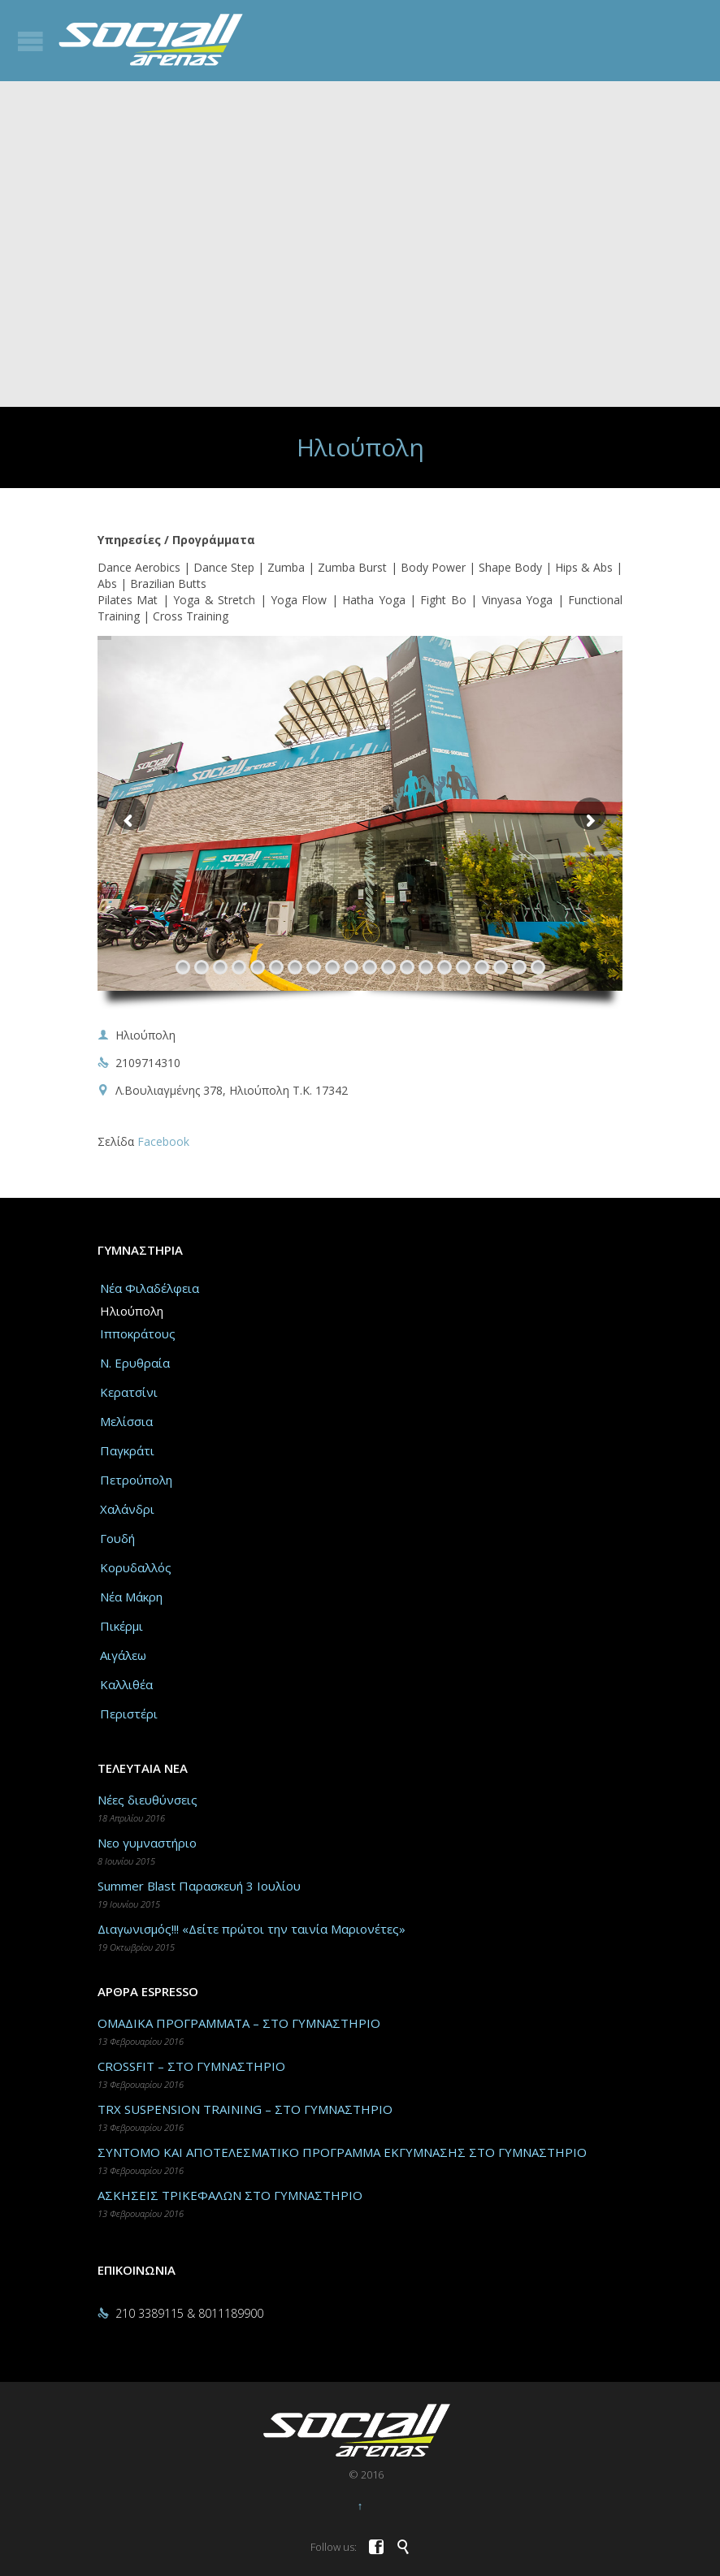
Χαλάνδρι (127, 1509)
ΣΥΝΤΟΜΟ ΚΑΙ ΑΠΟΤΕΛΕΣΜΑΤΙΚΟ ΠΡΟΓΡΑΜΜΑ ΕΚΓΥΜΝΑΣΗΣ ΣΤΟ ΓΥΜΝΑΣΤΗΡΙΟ (342, 2152)
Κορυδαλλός (135, 1567)
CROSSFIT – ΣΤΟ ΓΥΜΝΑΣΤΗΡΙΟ (191, 2066)
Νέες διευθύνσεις (147, 1800)
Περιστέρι (129, 1713)
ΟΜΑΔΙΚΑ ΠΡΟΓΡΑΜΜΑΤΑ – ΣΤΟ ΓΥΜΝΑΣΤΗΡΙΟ (239, 2023)
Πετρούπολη (136, 1480)
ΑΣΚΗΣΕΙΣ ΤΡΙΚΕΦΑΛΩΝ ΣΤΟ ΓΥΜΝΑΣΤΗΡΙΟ (230, 2195)
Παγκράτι (127, 1450)
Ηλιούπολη (131, 1311)
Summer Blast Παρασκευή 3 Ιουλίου (199, 1886)
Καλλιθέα (126, 1684)
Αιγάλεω (123, 1655)
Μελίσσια (126, 1421)
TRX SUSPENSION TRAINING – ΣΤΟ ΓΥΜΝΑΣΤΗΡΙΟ (245, 2109)
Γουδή (117, 1538)
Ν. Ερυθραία (135, 1363)
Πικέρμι (121, 1626)
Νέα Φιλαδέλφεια (149, 1288)
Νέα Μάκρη (131, 1596)
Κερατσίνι (129, 1392)
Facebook (163, 1141)
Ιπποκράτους (138, 1333)
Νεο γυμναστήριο (147, 1843)
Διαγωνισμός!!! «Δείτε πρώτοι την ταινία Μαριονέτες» (252, 1929)
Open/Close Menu (30, 41)
